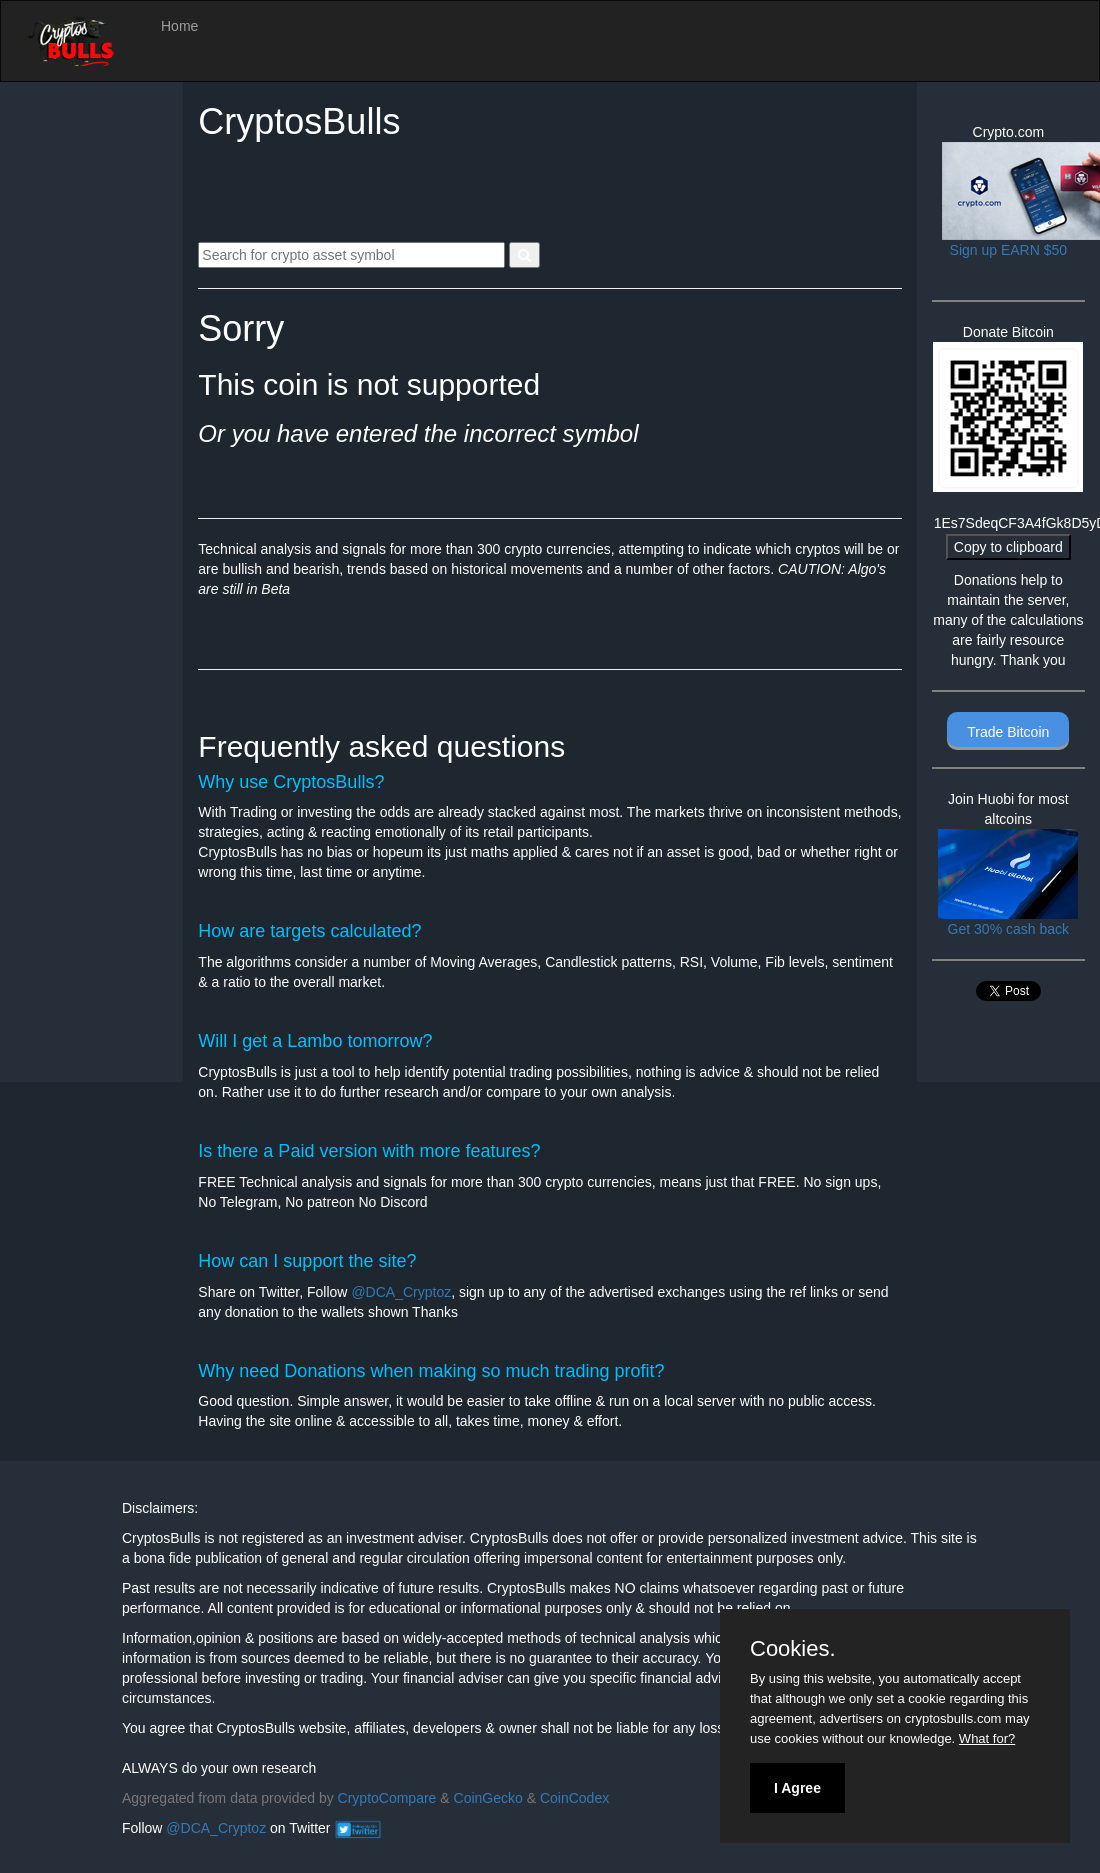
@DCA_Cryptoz (401, 1292)
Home (179, 26)
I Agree (797, 1788)
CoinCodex (574, 1798)
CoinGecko (488, 1798)
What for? (987, 1738)
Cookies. (793, 1649)
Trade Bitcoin (1008, 732)
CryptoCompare (387, 1798)
